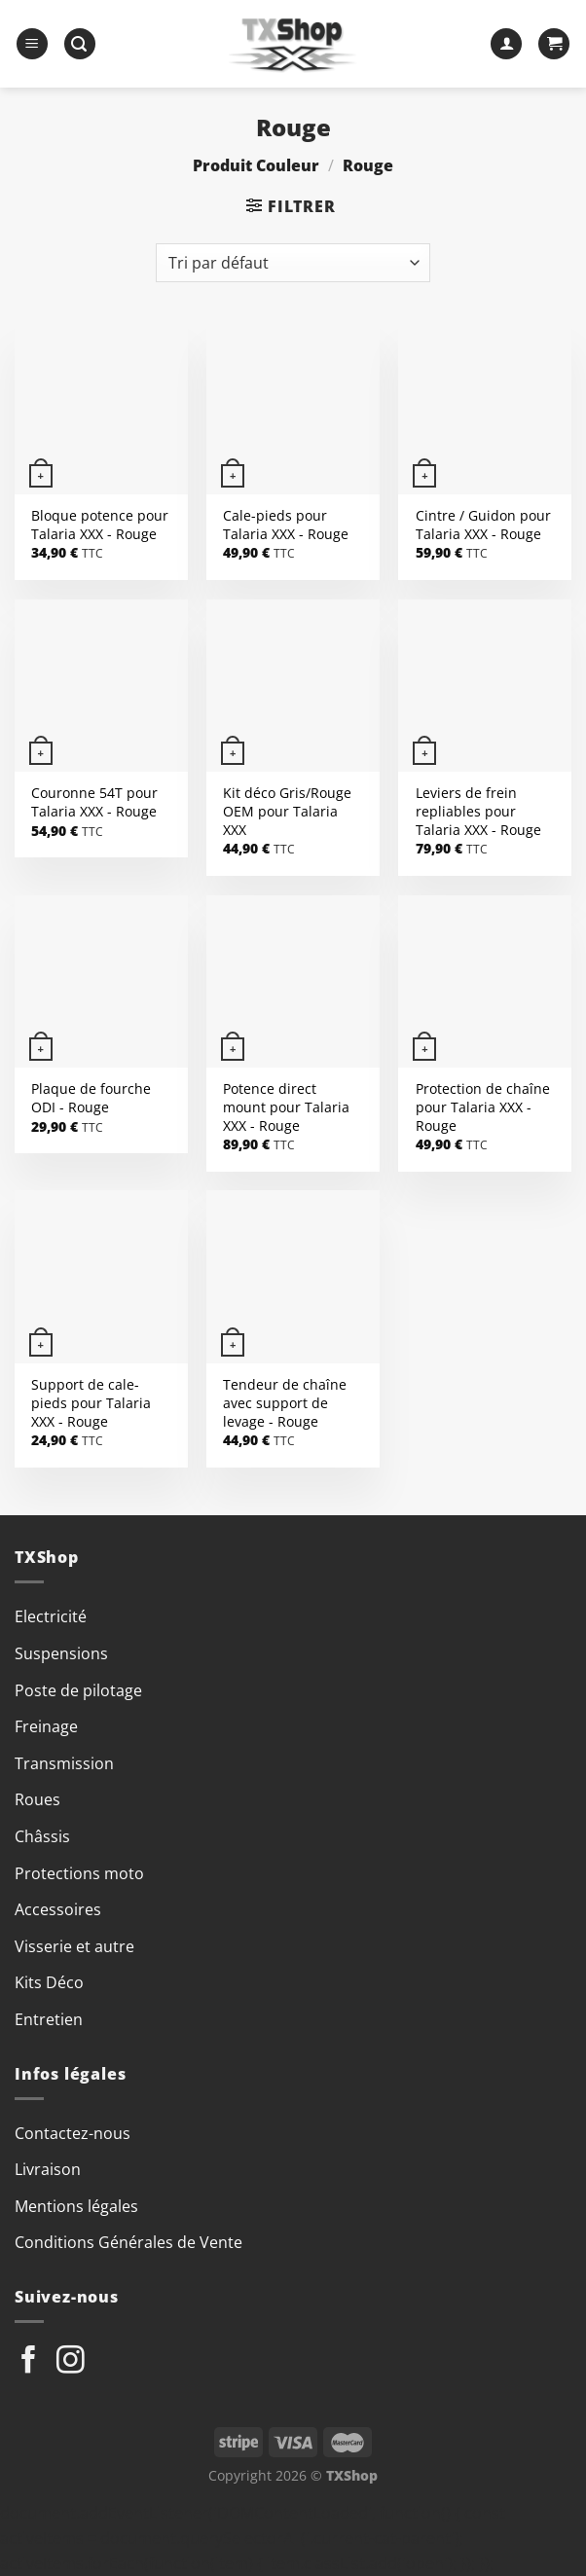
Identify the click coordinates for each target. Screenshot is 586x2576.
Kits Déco (49, 1982)
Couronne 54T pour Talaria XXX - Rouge (94, 802)
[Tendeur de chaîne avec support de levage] (293, 1276)
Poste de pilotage (78, 1690)
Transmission (64, 1763)
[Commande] (293, 262)
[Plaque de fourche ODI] (101, 982)
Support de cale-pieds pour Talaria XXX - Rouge (91, 1403)
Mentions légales (76, 2206)
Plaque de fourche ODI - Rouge (91, 1098)
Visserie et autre (74, 1946)
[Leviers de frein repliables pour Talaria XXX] (484, 686)
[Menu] (32, 44)
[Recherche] (79, 44)
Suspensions (61, 1653)
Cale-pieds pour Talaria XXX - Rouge (285, 525)
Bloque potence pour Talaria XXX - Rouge (99, 525)
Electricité (51, 1616)
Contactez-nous (72, 2133)
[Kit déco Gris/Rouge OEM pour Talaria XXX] (293, 686)
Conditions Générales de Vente (128, 2242)
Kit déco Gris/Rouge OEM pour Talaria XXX (287, 811)
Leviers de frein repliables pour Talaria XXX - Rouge (478, 811)
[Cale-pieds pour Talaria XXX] (293, 407)
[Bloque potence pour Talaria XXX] (101, 407)
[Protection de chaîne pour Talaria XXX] (484, 982)
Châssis (42, 1836)
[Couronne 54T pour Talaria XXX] (101, 686)
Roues (37, 1799)
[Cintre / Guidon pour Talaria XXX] (484, 407)
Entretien (49, 2019)
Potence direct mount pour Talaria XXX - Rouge (286, 1107)
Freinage (46, 1726)
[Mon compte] (506, 44)
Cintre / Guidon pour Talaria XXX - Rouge (483, 525)
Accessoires (58, 1909)
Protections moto (79, 1873)
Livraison (48, 2169)
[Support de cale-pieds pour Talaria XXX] (101, 1276)
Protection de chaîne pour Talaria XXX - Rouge (483, 1107)
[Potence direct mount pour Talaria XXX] (293, 982)
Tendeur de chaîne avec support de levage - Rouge (285, 1403)
